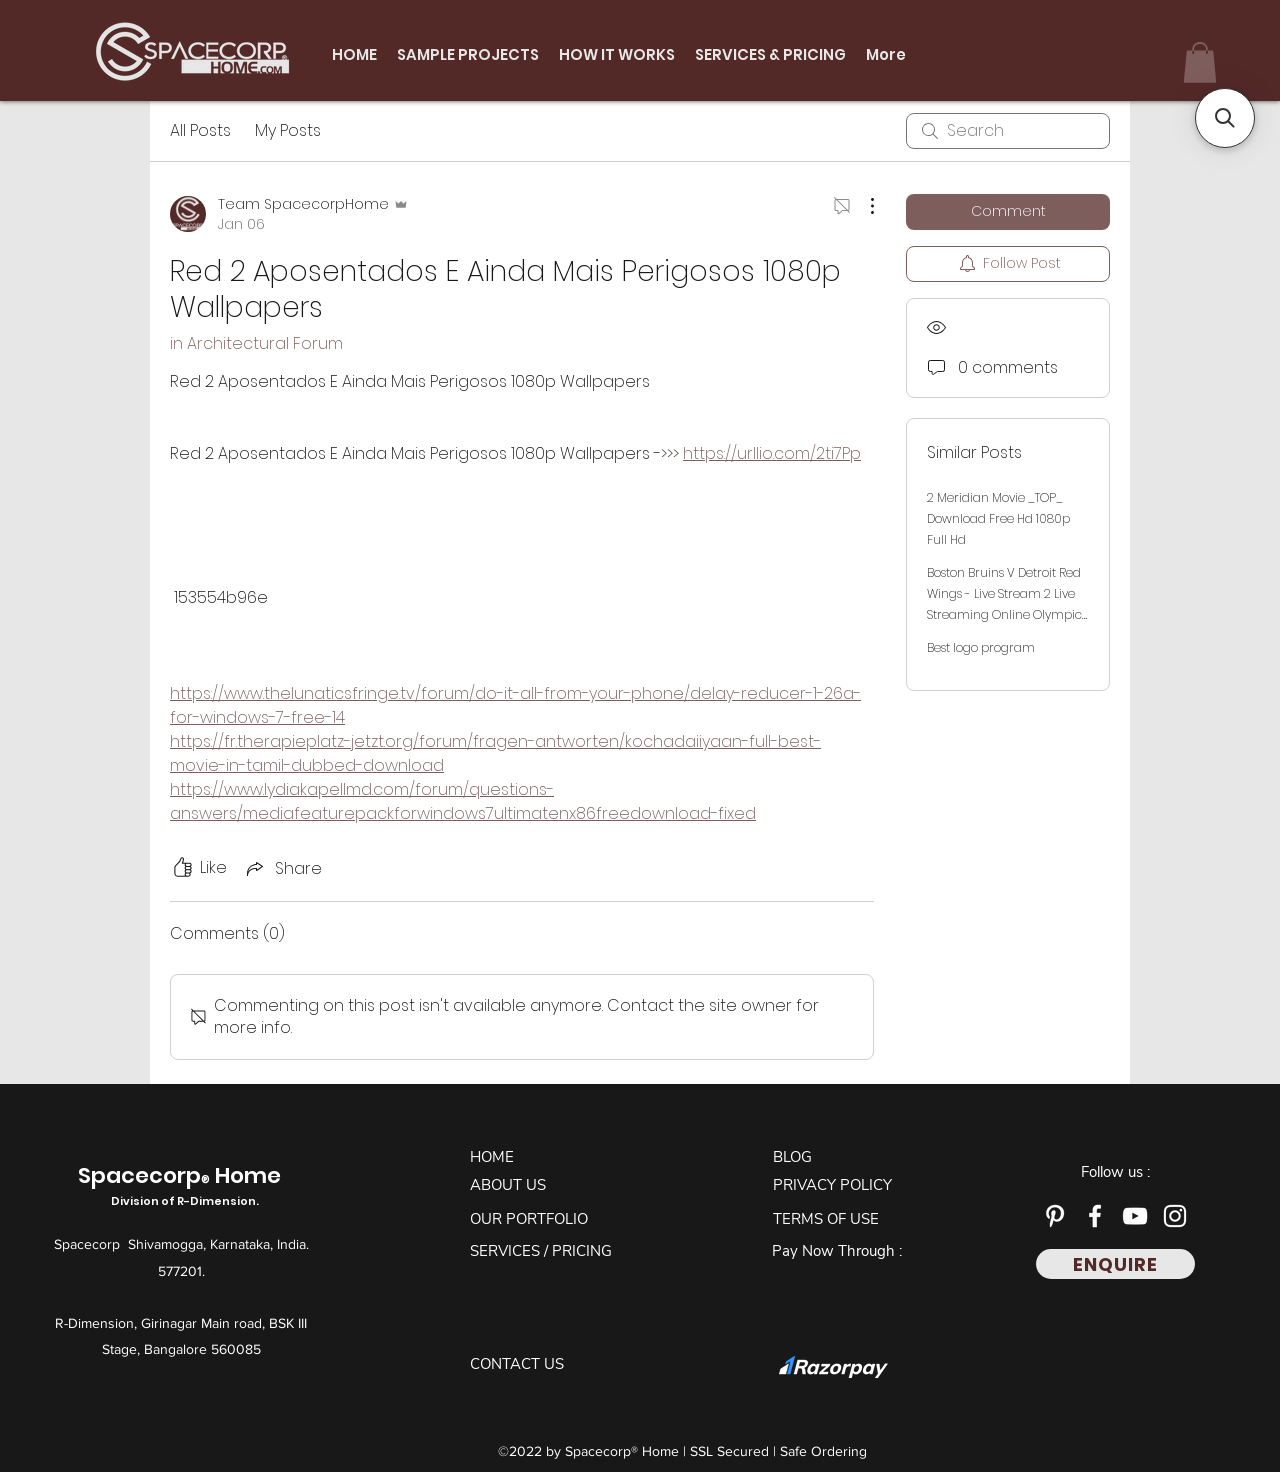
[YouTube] (1135, 1216)
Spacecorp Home (182, 1186)
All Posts (200, 130)
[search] (1008, 131)
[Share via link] (282, 868)
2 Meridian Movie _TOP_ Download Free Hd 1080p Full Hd (998, 518)
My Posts (288, 130)
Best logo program (981, 647)
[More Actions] (862, 206)
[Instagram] (1175, 1216)
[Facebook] (1095, 1216)
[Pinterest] (1055, 1216)
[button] (1200, 62)
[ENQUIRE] (1115, 1264)
